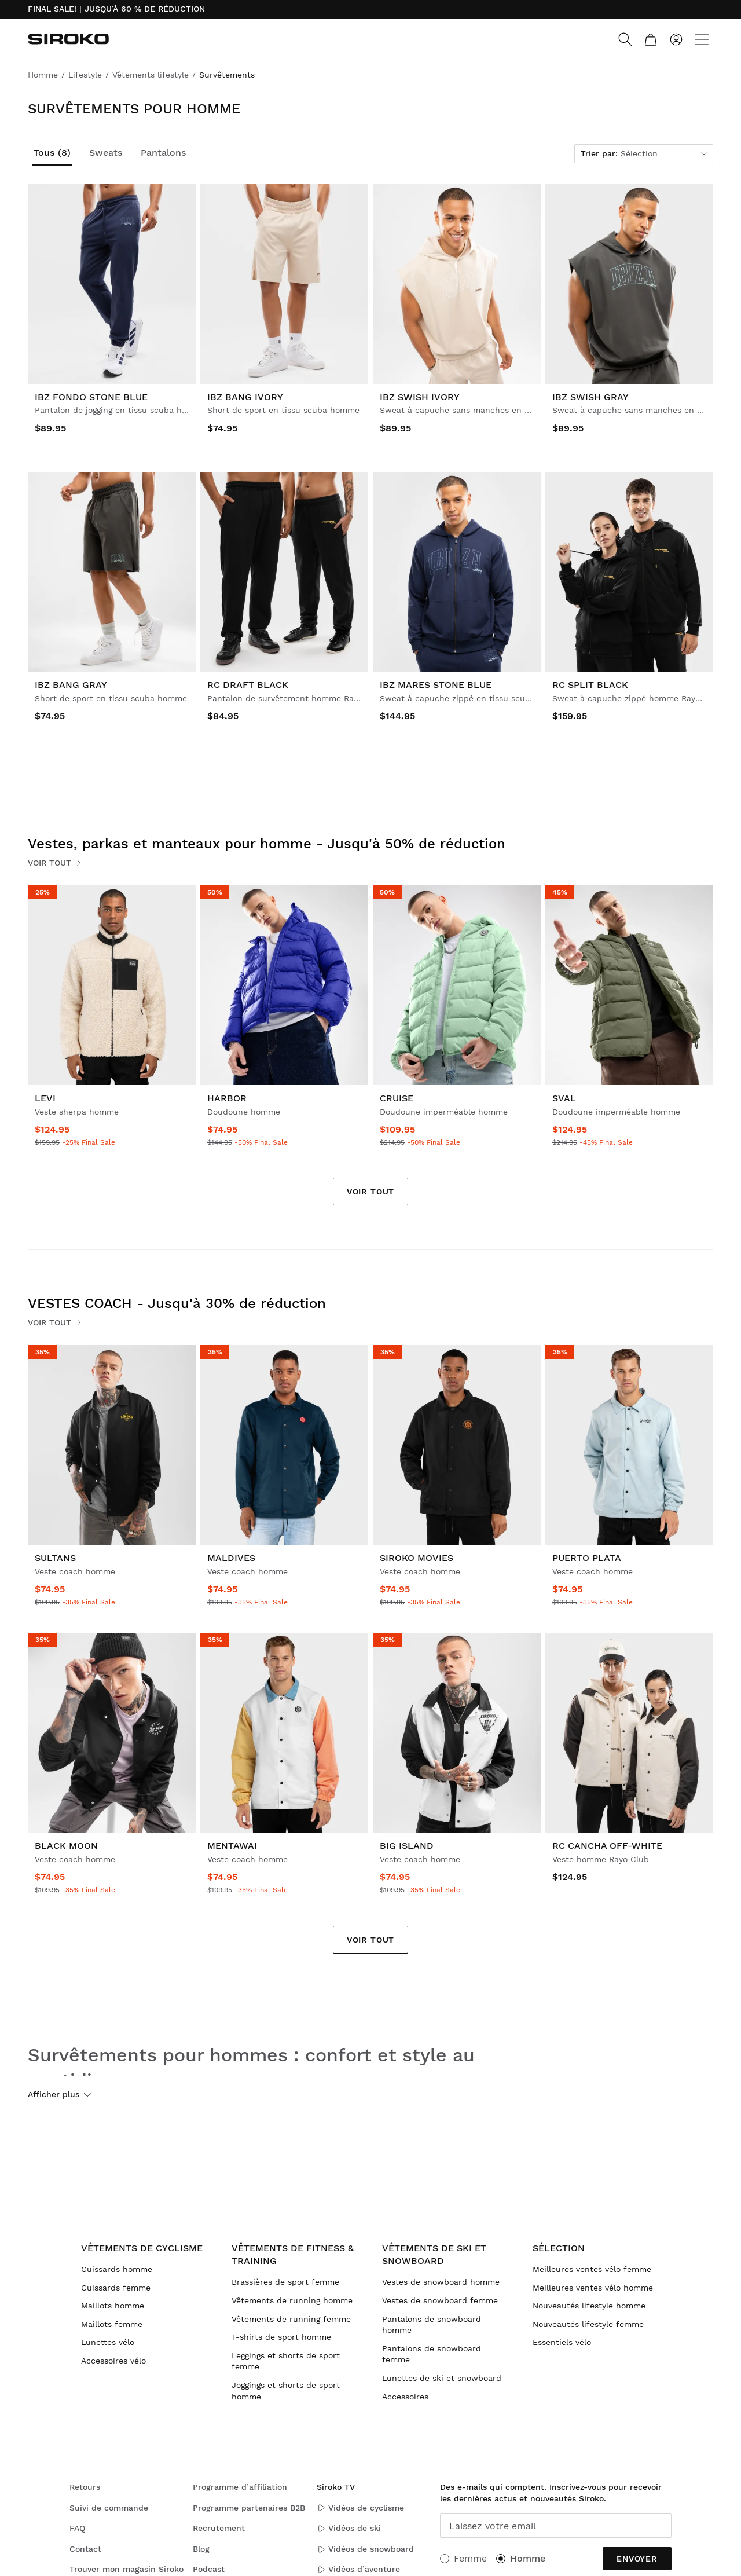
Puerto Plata (586, 1557)
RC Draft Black (247, 684)
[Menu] (701, 39)
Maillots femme (111, 2324)
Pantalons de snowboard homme (431, 2324)
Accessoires (405, 2396)
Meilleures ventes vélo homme (593, 2287)
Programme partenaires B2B (249, 2507)
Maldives (231, 1557)
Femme (470, 2558)
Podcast (209, 2569)
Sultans (55, 1557)
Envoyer (637, 2558)
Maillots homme (112, 2305)
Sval (564, 1098)
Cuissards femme (116, 2287)
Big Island (407, 1846)
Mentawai (232, 1846)
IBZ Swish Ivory (420, 396)
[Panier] (651, 39)
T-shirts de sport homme (281, 2337)
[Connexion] (676, 39)
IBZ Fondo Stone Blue (91, 396)
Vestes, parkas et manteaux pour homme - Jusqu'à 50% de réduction (266, 844)
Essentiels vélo (562, 2342)
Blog (201, 2548)
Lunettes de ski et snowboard (441, 2378)
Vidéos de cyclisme (360, 2508)
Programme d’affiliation (240, 2486)
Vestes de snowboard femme (440, 2300)
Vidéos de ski (349, 2528)
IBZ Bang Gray (71, 684)
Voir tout (55, 863)
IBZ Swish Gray (590, 396)
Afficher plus (59, 2094)
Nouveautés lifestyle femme (588, 2324)
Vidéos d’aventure (358, 2569)
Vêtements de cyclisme (142, 2247)
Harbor (227, 1098)
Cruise (396, 1098)
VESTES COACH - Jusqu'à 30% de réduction (177, 1303)
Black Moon (66, 1846)
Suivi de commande (108, 2507)
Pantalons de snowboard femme (431, 2354)
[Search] (625, 39)
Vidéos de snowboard (365, 2549)
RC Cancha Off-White (607, 1846)
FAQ (77, 2528)
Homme (527, 2558)
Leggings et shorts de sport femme (286, 2361)
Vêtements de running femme (291, 2319)
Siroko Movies (416, 1557)
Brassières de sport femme (285, 2281)
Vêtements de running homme (292, 2300)
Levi (45, 1098)
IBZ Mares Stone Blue (435, 684)
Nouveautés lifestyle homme (589, 2305)
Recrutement (219, 2528)
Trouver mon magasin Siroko (126, 2569)
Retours (84, 2486)
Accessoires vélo (113, 2360)
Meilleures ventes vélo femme (592, 2269)
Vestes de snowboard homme (441, 2281)
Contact (85, 2548)
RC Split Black (590, 684)
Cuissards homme (116, 2269)
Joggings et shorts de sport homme (286, 2390)
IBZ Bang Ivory (245, 396)
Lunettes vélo (107, 2342)
